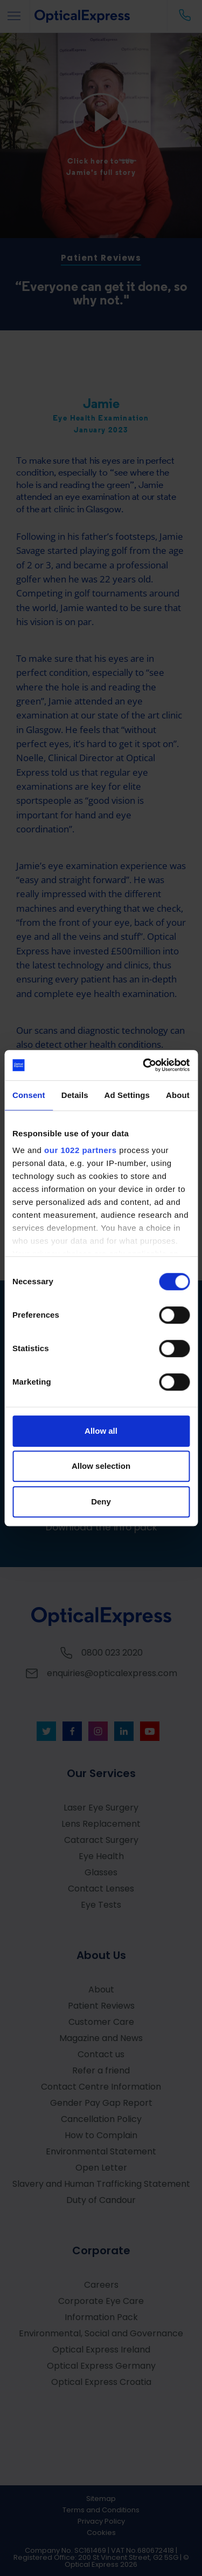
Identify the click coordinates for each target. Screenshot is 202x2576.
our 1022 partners (80, 1150)
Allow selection (101, 1465)
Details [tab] (74, 1095)
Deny (101, 1501)
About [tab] (178, 1095)
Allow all (101, 1430)
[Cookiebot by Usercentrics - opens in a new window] (144, 1065)
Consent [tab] (28, 1095)
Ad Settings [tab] (127, 1095)
